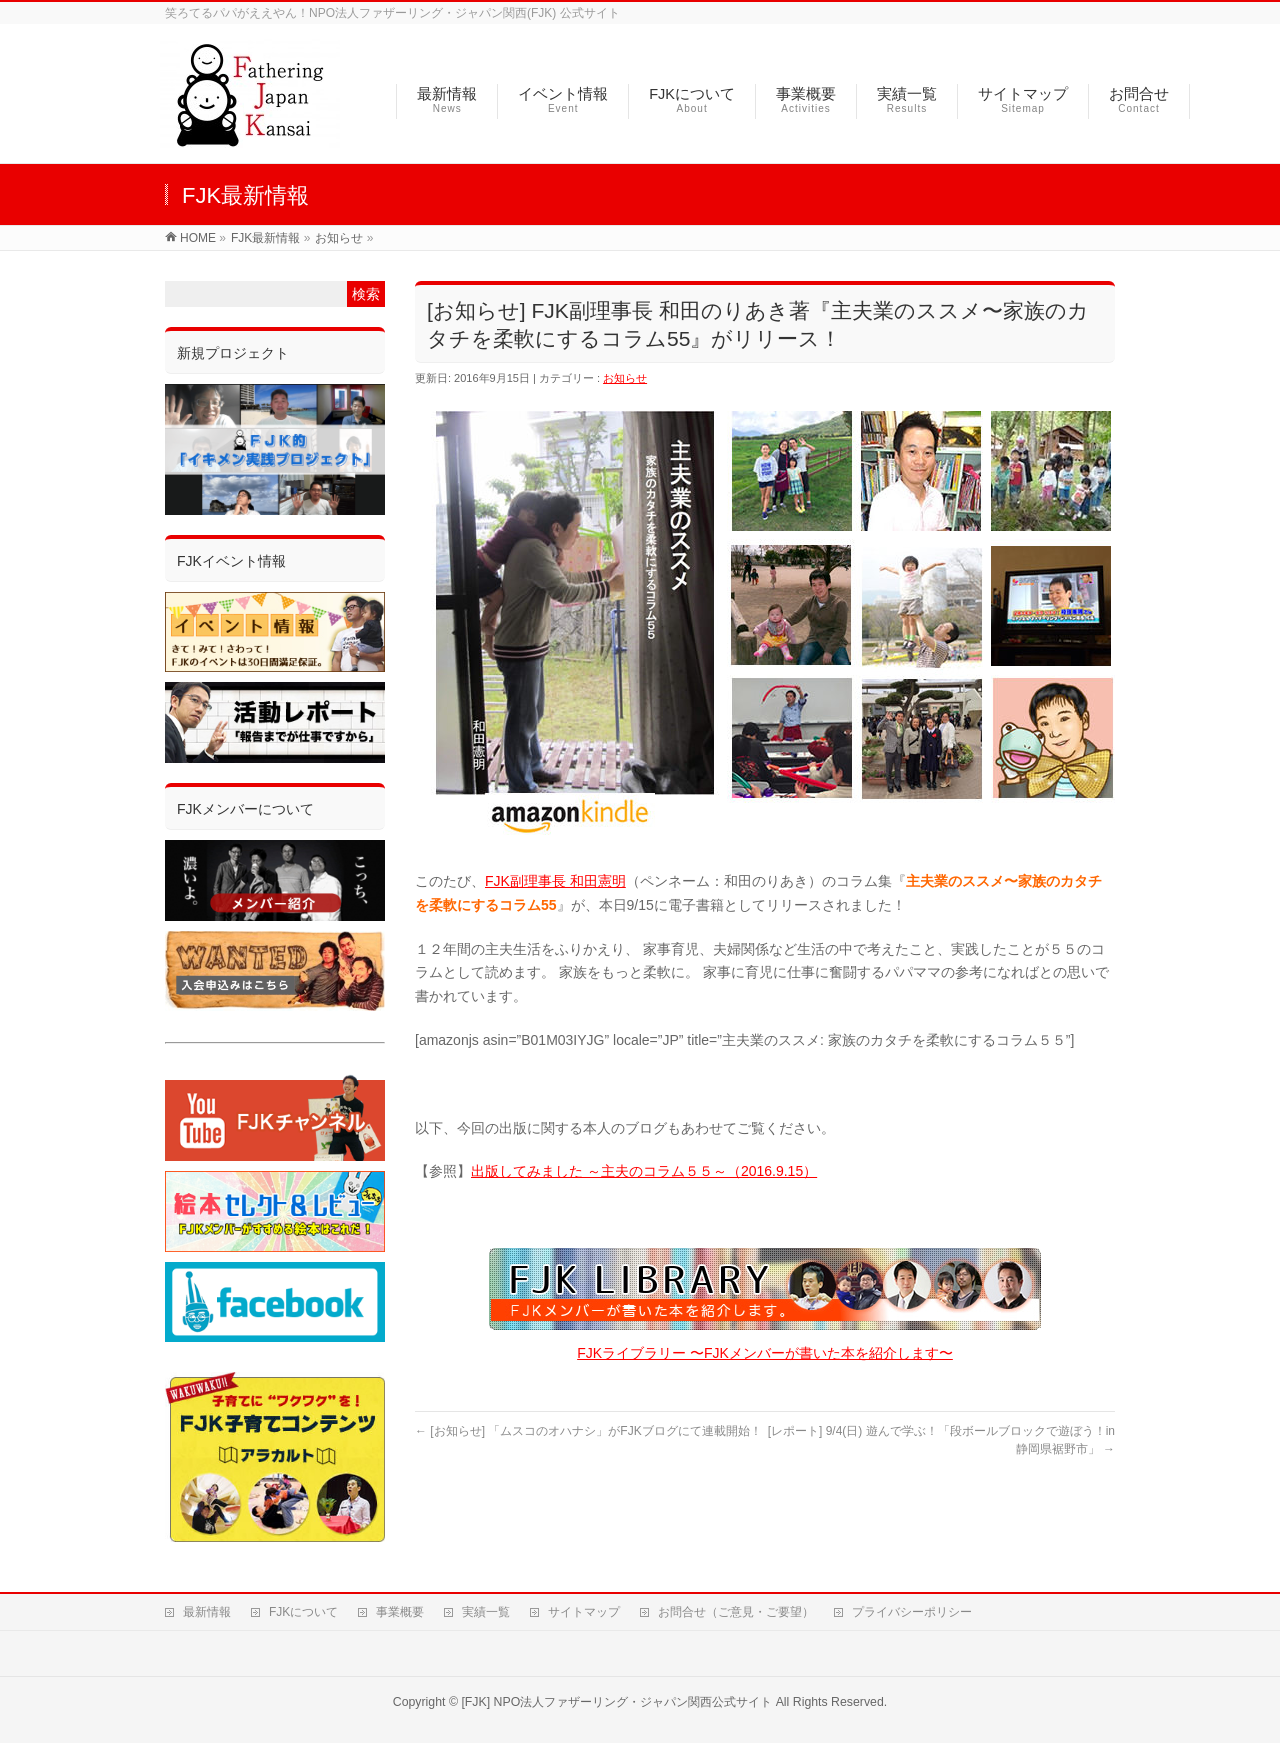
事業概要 (400, 1612)
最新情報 (207, 1612)
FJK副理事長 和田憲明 (555, 881)
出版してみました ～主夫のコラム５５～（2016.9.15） (644, 1171)
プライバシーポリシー (912, 1612)
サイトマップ (584, 1612)
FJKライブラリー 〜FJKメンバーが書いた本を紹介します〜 (765, 1304)
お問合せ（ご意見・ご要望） (736, 1612)
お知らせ (625, 378)
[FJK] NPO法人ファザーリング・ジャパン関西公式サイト (616, 1702)
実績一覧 (486, 1612)
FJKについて (303, 1612)
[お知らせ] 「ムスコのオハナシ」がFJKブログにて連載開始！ (588, 1431)
